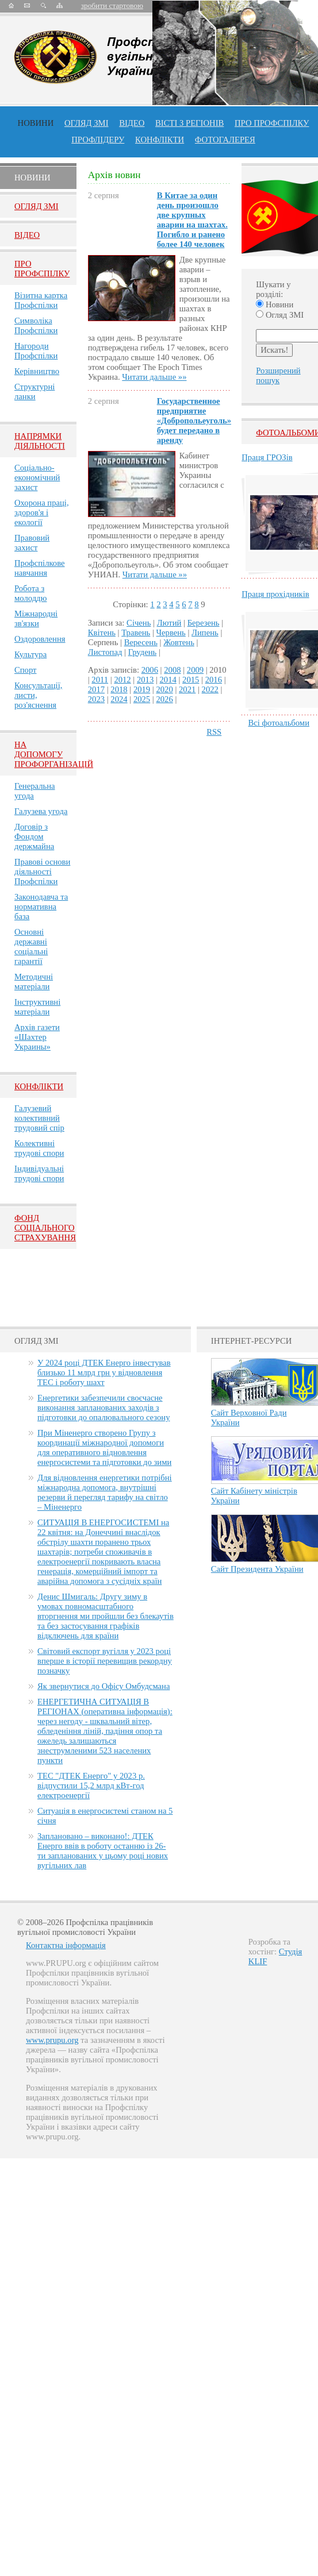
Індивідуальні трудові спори (39, 1173)
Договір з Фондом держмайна (34, 836)
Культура (30, 654)
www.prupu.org (52, 2040)
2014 (168, 679)
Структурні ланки (34, 391)
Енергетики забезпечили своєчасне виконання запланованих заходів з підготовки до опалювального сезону (103, 1407)
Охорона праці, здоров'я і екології (41, 512)
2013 (145, 679)
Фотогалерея (225, 139)
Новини (36, 123)
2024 (118, 699)
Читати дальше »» (154, 376)
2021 (187, 689)
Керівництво (36, 371)
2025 (141, 699)
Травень (135, 632)
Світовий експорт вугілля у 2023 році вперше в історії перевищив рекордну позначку (104, 1660)
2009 (195, 669)
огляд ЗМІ (86, 123)
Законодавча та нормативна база (41, 906)
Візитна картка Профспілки (40, 300)
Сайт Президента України (257, 1569)
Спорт (25, 669)
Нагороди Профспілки (36, 350)
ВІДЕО (131, 123)
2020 (164, 689)
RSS (213, 731)
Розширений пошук (278, 375)
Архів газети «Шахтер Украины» (37, 1037)
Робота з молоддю (30, 593)
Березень (203, 622)
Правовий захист (31, 542)
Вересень (141, 642)
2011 (99, 679)
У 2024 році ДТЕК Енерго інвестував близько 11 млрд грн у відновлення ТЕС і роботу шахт (104, 1372)
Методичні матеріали (33, 981)
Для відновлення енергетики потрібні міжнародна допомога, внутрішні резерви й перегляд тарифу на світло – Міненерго (104, 1492)
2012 (122, 679)
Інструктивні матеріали (37, 1006)
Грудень (142, 652)
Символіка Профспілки (36, 325)
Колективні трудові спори (39, 1148)
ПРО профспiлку (272, 123)
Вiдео (27, 235)
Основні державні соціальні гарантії (31, 946)
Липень (205, 632)
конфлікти (159, 139)
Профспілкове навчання (39, 567)
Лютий (169, 622)
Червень (171, 632)
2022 (210, 689)
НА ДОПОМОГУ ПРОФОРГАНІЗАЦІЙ (53, 754)
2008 (172, 669)
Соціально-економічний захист (37, 477)
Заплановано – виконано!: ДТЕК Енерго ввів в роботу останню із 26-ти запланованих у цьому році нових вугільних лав (102, 1850)
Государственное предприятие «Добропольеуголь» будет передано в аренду (194, 420)
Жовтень (178, 642)
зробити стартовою (112, 5)
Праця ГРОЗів (267, 457)
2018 (118, 689)
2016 (213, 679)
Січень (139, 622)
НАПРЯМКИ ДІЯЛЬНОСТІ (39, 440)
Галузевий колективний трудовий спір (39, 1118)
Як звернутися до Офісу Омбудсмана (103, 1686)
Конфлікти (38, 1086)
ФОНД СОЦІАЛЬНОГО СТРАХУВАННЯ (45, 1227)
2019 (141, 689)
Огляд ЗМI (36, 206)
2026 (164, 699)
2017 (96, 689)
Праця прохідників (275, 594)
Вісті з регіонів (189, 123)
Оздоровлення (40, 638)
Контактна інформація (66, 1945)
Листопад (105, 652)
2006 (149, 669)
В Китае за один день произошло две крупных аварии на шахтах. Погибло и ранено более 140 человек (192, 220)
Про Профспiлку (42, 268)
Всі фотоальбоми (278, 722)
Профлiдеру (97, 139)
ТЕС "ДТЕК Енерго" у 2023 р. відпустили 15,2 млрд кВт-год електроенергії (91, 1785)
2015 (190, 679)
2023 (96, 699)
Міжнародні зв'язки (36, 618)
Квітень (102, 632)
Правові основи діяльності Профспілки (42, 871)
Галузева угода (40, 811)
